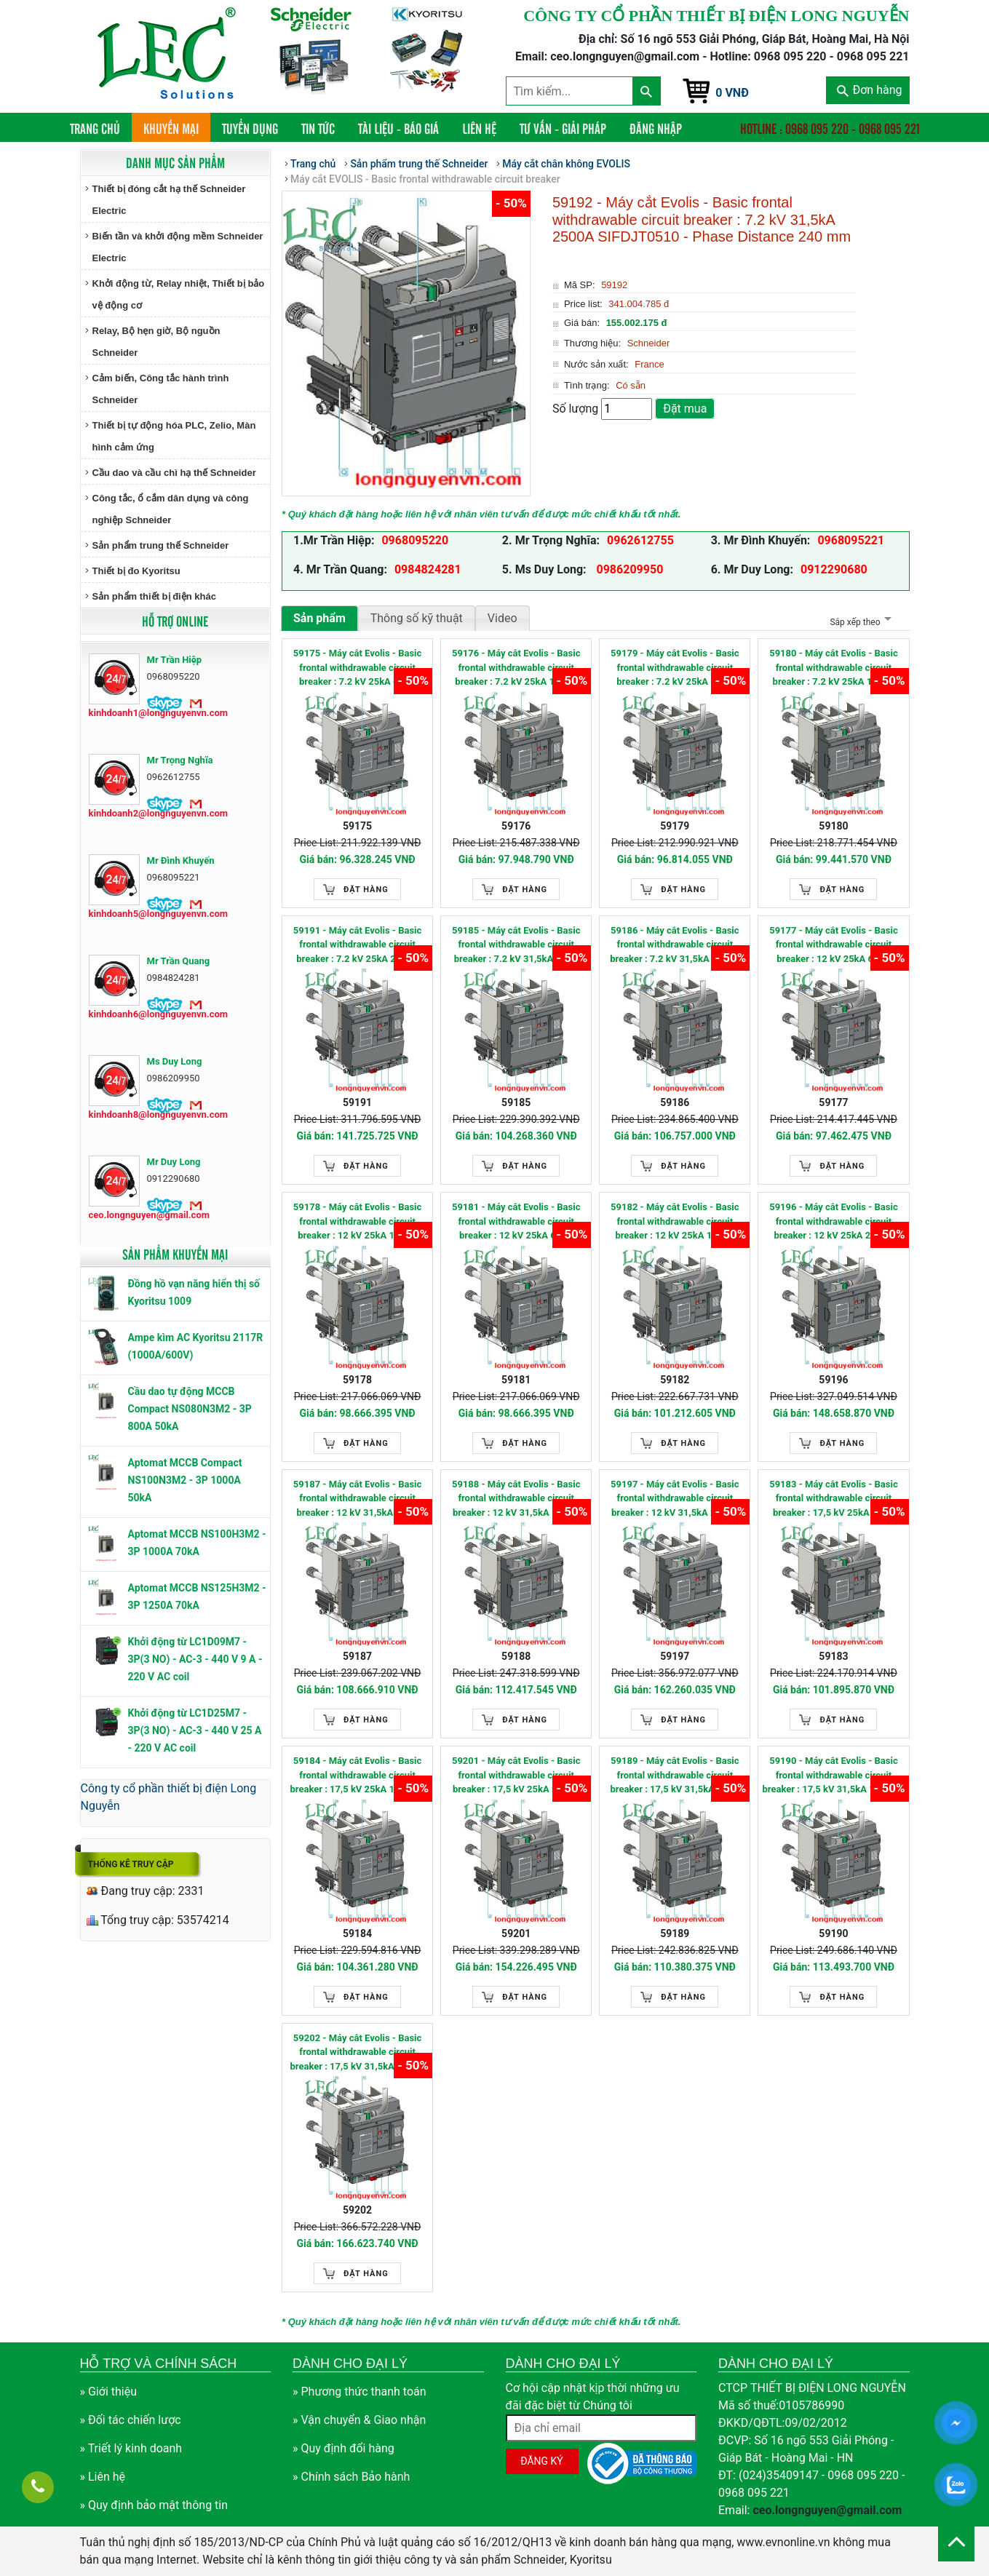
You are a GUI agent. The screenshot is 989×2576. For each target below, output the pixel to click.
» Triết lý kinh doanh (131, 2448)
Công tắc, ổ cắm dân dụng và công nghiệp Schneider (170, 509)
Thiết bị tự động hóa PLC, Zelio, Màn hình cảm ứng (174, 436)
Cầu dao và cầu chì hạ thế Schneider (174, 472)
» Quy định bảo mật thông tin (154, 2505)
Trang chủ (101, 128)
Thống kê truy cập (131, 1864)
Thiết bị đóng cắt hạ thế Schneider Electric (169, 199)
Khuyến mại (171, 128)
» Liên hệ (103, 2477)
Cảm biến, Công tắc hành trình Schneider (160, 389)
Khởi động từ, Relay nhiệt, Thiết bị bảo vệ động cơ (178, 294)
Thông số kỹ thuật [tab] (416, 618)
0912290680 (834, 569)
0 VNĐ (732, 93)
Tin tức (318, 128)
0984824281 (427, 569)
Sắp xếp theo (858, 622)
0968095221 (850, 540)
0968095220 (414, 540)
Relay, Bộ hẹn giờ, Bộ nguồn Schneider (156, 341)
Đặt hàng (366, 889)
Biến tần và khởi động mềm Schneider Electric (177, 247)
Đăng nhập (655, 128)
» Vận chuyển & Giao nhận (359, 2420)
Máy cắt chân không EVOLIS (566, 164)
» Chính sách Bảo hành (351, 2477)
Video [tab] (502, 618)
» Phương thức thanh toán (359, 2391)
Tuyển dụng (250, 128)
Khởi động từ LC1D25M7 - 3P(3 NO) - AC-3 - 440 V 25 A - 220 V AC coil (195, 1730)
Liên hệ (479, 128)
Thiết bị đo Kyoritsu (136, 570)
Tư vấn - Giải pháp (563, 128)
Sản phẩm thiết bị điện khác (154, 596)
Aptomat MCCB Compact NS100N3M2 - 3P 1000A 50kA (185, 1480)
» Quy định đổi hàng (343, 2448)
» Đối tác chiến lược (130, 2420)
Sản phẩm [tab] (319, 618)
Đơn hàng (869, 90)
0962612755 (640, 540)
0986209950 (629, 569)
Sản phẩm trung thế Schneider (160, 545)
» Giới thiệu (109, 2391)
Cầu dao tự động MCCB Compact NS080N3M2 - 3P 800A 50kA (190, 1409)
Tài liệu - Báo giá (398, 128)
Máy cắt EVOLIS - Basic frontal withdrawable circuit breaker (425, 179)
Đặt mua (685, 409)
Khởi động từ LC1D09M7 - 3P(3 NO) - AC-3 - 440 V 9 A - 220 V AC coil (195, 1659)
